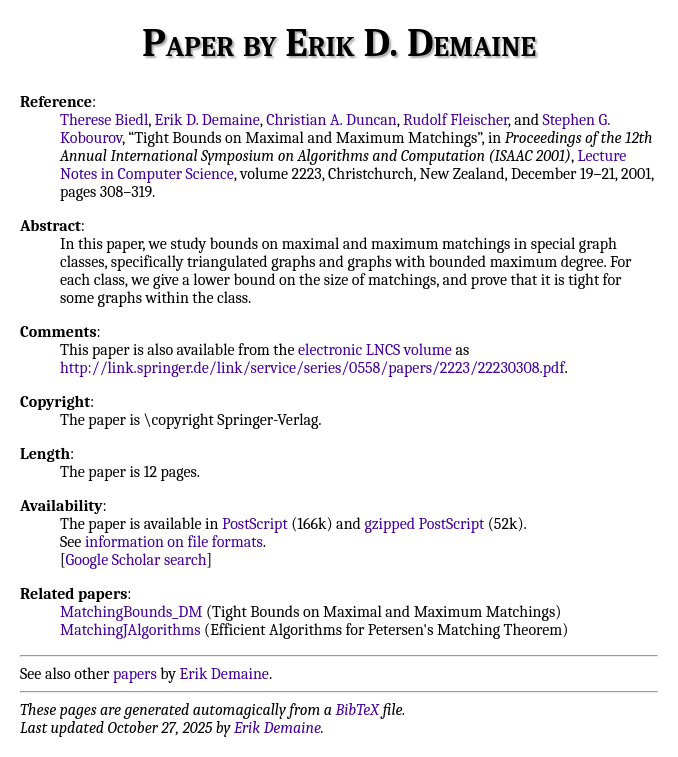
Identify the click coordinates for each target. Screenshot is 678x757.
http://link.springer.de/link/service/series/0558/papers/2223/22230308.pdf (312, 368)
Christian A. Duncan (331, 120)
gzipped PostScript (424, 524)
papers (135, 674)
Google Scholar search (136, 560)
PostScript (255, 524)
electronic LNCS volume (375, 350)
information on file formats (174, 542)
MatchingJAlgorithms (130, 630)
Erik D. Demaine (207, 120)
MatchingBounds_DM (131, 612)
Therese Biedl (104, 120)
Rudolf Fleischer (455, 120)
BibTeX (357, 710)
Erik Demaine (224, 674)
